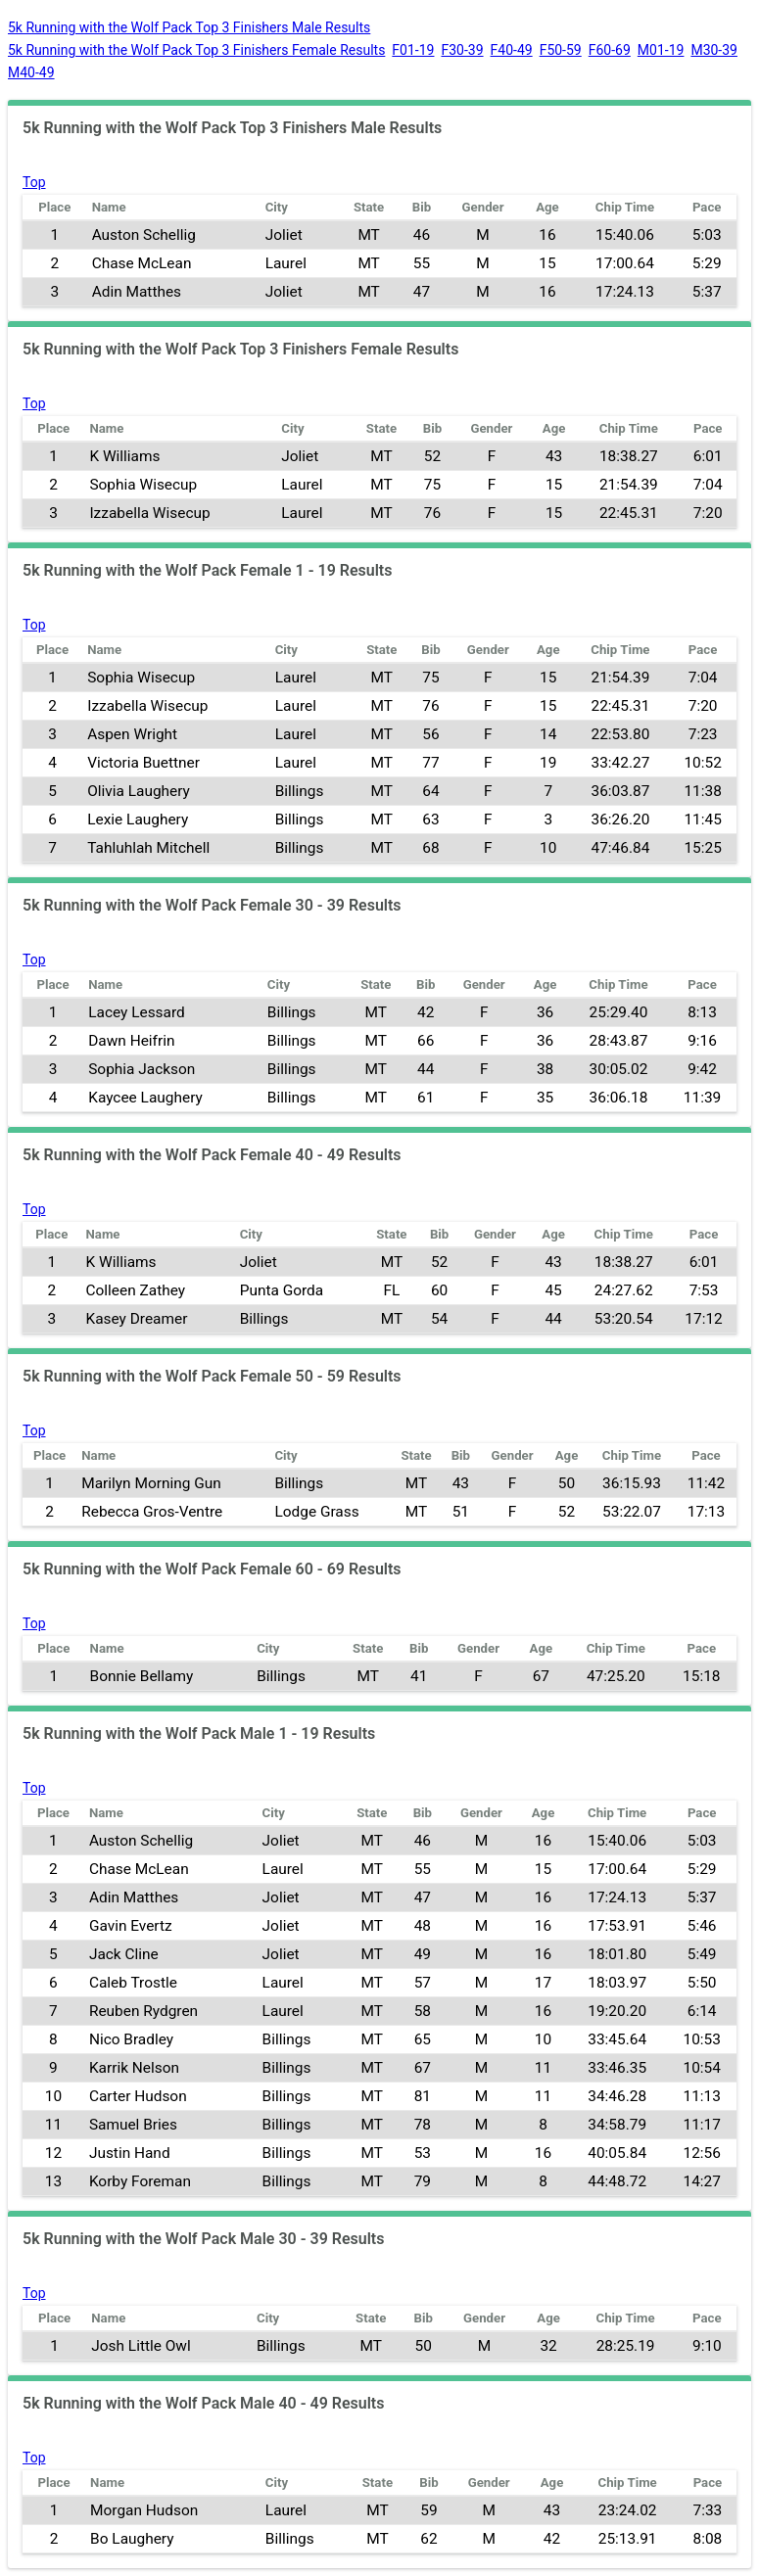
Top (34, 182)
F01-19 (413, 50)
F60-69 (610, 50)
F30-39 (462, 50)
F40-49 (512, 50)
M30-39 (713, 50)
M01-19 (661, 50)
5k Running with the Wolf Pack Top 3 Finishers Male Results (189, 27)
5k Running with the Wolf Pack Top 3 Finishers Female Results (196, 50)
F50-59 (561, 50)
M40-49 (31, 72)
